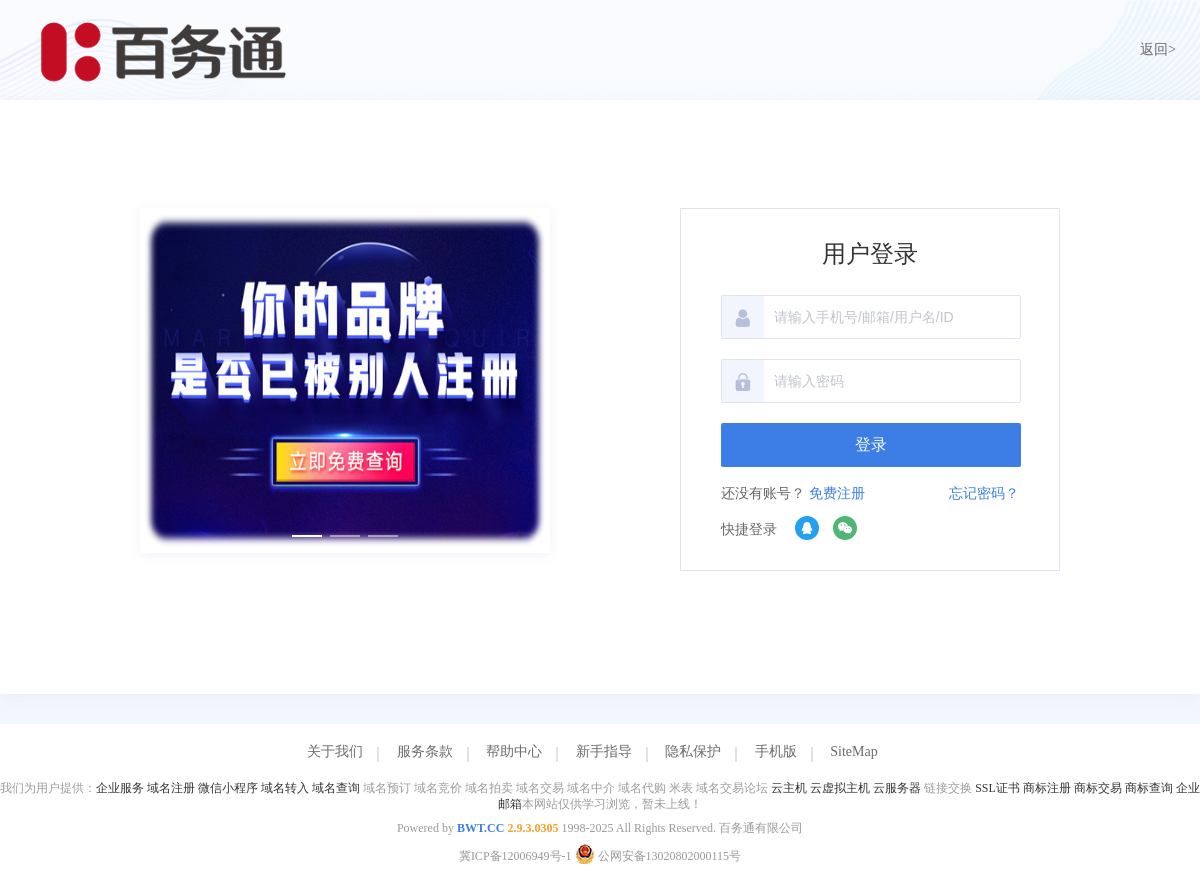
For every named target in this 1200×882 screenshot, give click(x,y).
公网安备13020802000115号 (658, 856)
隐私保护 (693, 751)
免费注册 (837, 493)
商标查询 (1149, 788)
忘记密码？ (984, 493)
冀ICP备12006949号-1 (515, 856)
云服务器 (897, 788)
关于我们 (335, 751)
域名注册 (171, 788)
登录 (871, 444)
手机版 (776, 751)
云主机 (789, 788)
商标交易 (1098, 788)
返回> (1158, 49)
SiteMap (853, 751)
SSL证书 (997, 788)
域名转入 (285, 788)
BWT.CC (480, 828)
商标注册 (1047, 788)
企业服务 (120, 788)
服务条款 (425, 751)
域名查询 (336, 788)
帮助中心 (514, 751)
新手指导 (604, 751)
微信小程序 (228, 788)
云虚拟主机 (840, 788)
